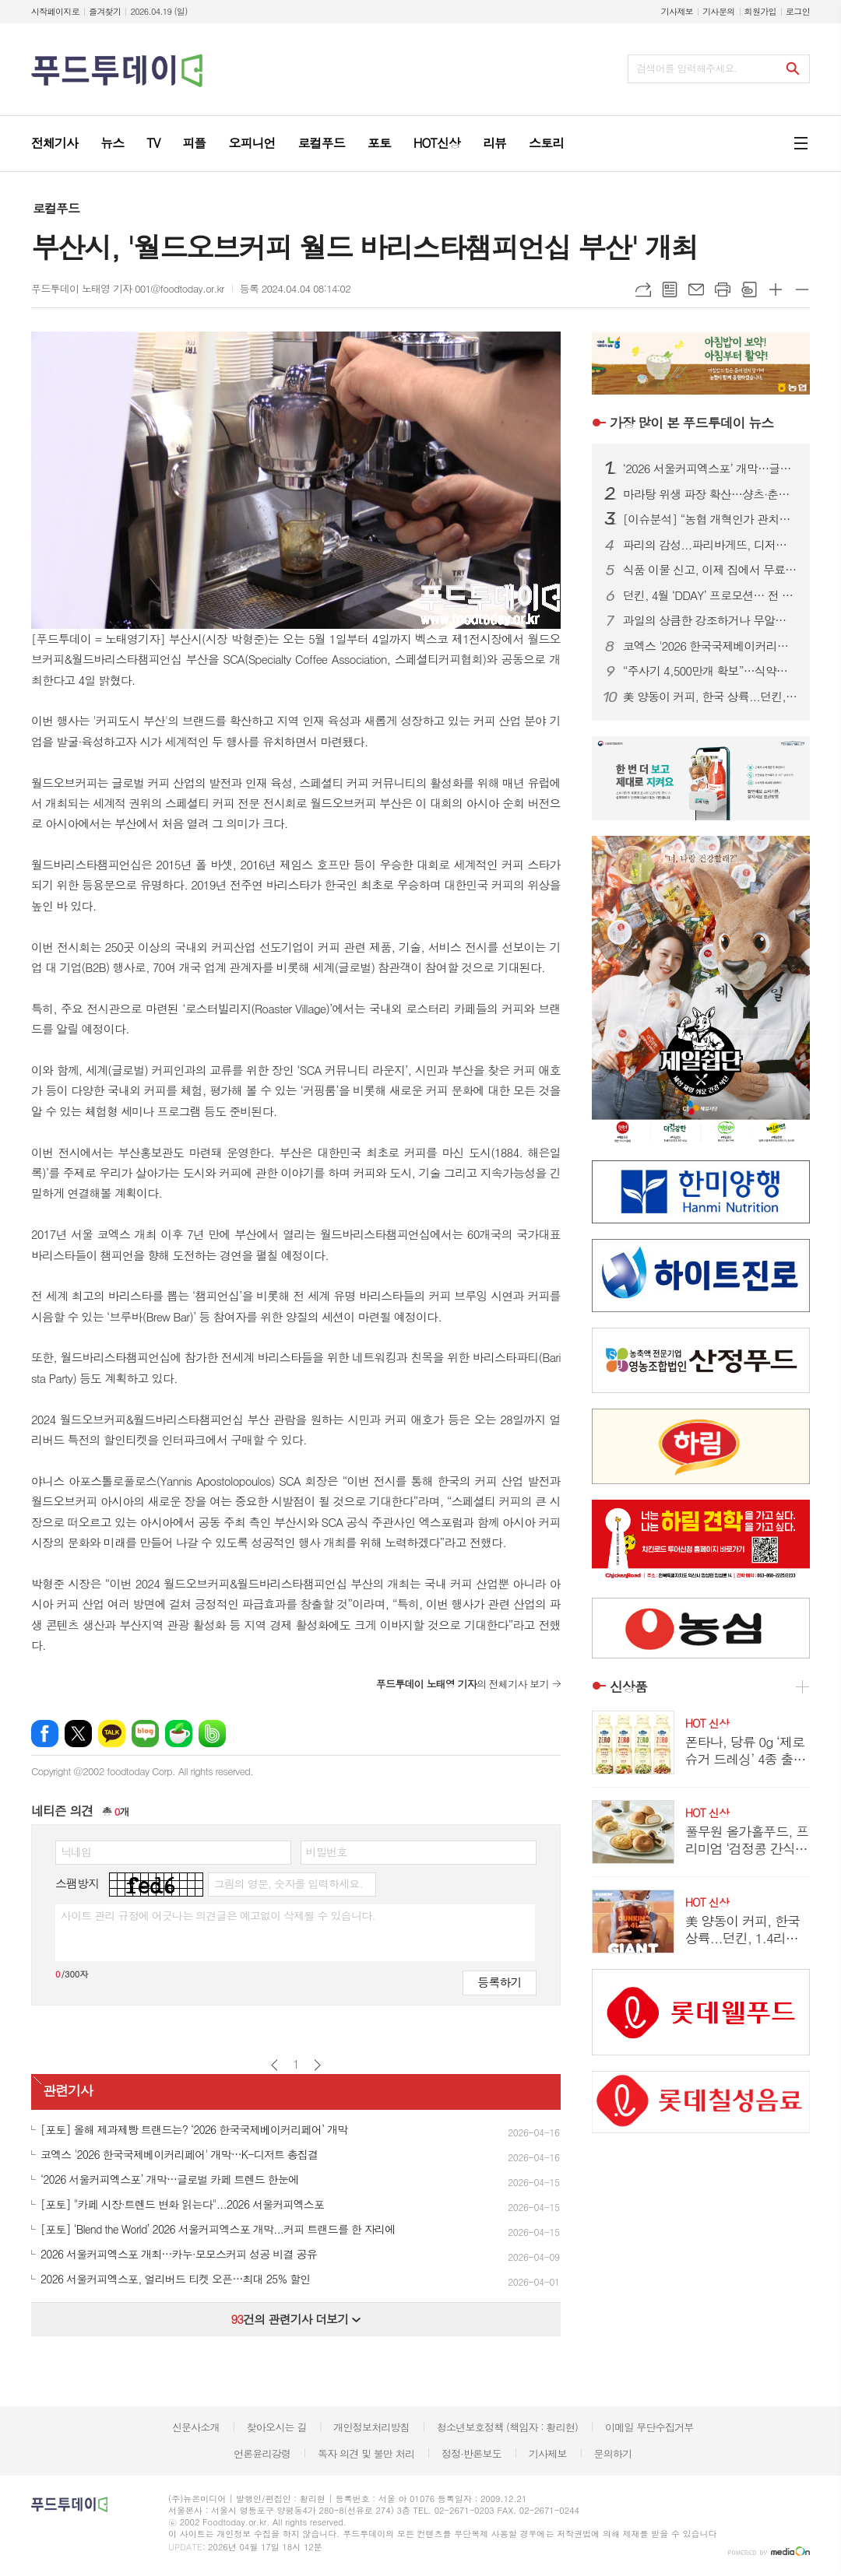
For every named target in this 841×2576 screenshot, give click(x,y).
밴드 (212, 1733)
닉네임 (76, 1851)
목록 (669, 289)
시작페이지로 (55, 11)
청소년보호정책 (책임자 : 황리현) (507, 2427)
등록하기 (499, 1982)
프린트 (722, 289)
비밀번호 (326, 1851)
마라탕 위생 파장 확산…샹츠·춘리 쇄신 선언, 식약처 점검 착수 (710, 494)
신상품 (628, 1686)
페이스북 (44, 1733)
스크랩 (749, 289)
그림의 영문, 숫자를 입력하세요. (287, 1883)
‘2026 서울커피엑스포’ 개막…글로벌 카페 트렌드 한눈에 (710, 468)
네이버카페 (178, 1733)
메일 (696, 289)
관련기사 (68, 2090)
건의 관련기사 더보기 (295, 2319)
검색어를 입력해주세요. (686, 68)
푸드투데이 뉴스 (691, 422)
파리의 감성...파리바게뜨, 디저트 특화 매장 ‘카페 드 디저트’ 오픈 (710, 545)
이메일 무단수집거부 (649, 2427)
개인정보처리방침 (371, 2427)
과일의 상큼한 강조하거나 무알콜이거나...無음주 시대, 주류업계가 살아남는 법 (710, 620)
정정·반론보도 (471, 2453)
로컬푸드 (56, 208)
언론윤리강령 (262, 2453)
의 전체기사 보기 (462, 1683)
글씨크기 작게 (802, 289)
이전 (274, 2065)
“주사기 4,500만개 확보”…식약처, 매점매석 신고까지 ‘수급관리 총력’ (710, 671)
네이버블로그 (145, 1733)
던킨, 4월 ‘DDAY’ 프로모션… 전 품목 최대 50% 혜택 (710, 595)
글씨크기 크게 (775, 289)
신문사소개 (196, 2427)
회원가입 (760, 11)
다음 (317, 2065)
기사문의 (718, 11)
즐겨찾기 (105, 11)
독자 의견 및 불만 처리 (366, 2453)
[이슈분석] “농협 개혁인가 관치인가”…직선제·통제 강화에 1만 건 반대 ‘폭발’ (710, 519)
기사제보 (677, 11)
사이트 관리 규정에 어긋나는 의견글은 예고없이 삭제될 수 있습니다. (218, 1915)
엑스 (78, 1733)
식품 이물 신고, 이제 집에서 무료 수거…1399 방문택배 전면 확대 (710, 569)
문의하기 (612, 2453)
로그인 (798, 11)
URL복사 (643, 289)
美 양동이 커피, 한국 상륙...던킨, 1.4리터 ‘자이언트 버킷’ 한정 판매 (710, 696)
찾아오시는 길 (277, 2427)
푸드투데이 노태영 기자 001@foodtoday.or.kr (127, 288)
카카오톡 (111, 1733)
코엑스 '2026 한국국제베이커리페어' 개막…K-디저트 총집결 (710, 646)
